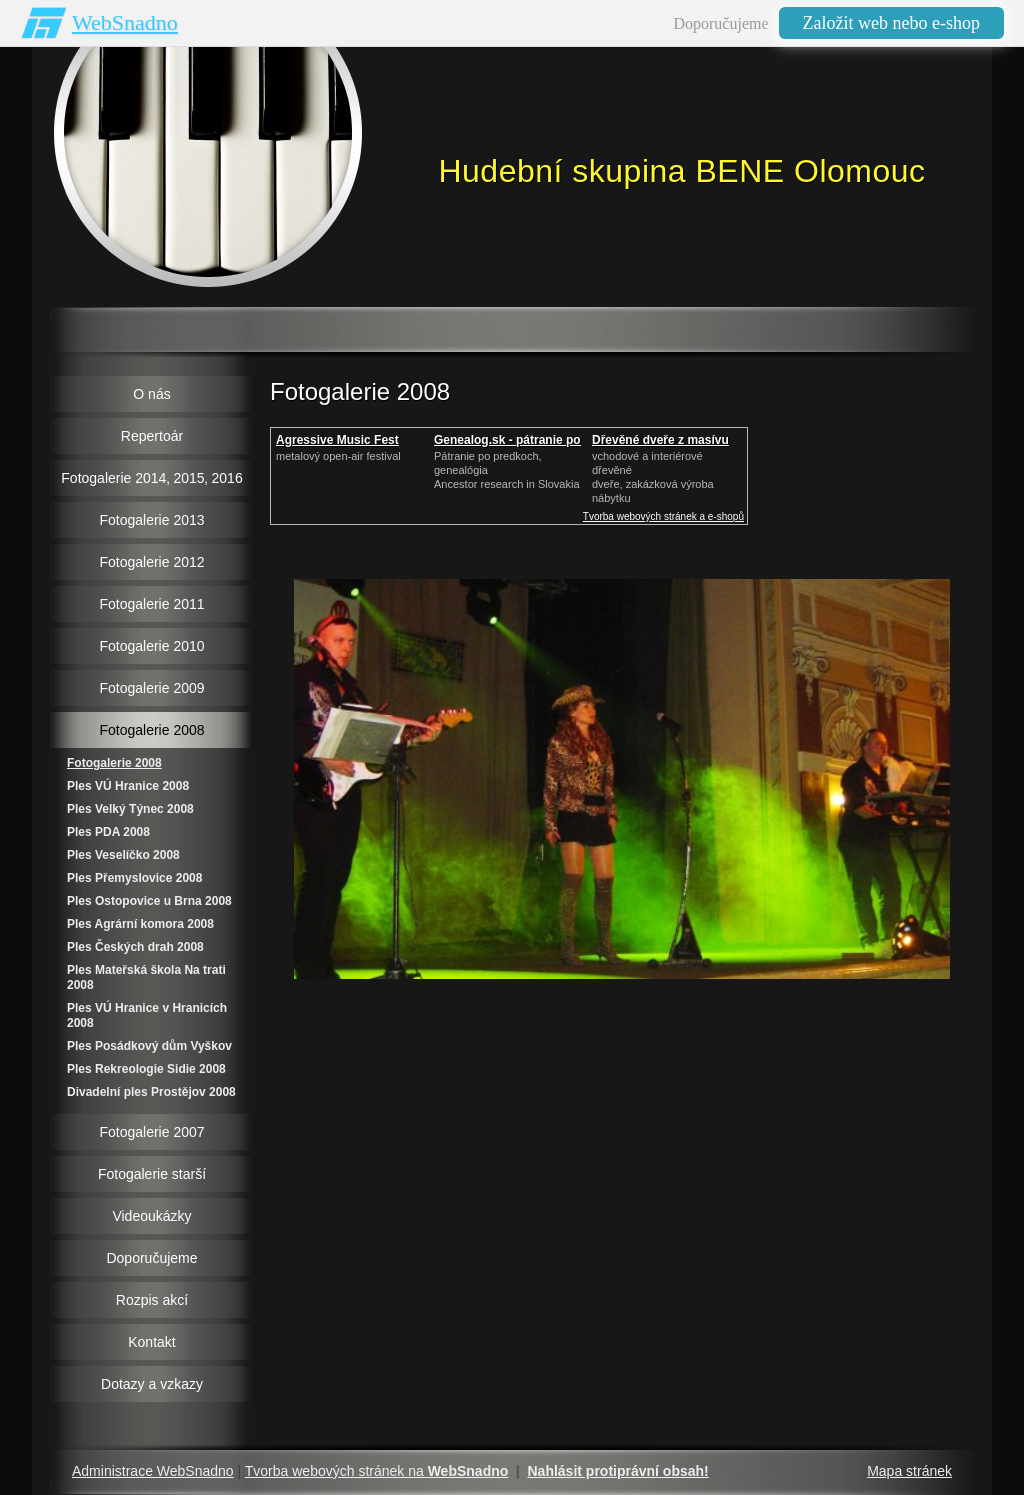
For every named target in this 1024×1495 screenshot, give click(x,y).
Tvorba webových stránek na (377, 1471)
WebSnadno (125, 22)
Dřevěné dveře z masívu (660, 440)
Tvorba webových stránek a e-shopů (663, 516)
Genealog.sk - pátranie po (507, 440)
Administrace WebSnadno (153, 1471)
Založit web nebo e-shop (891, 23)
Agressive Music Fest (337, 440)
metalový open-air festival (338, 456)
